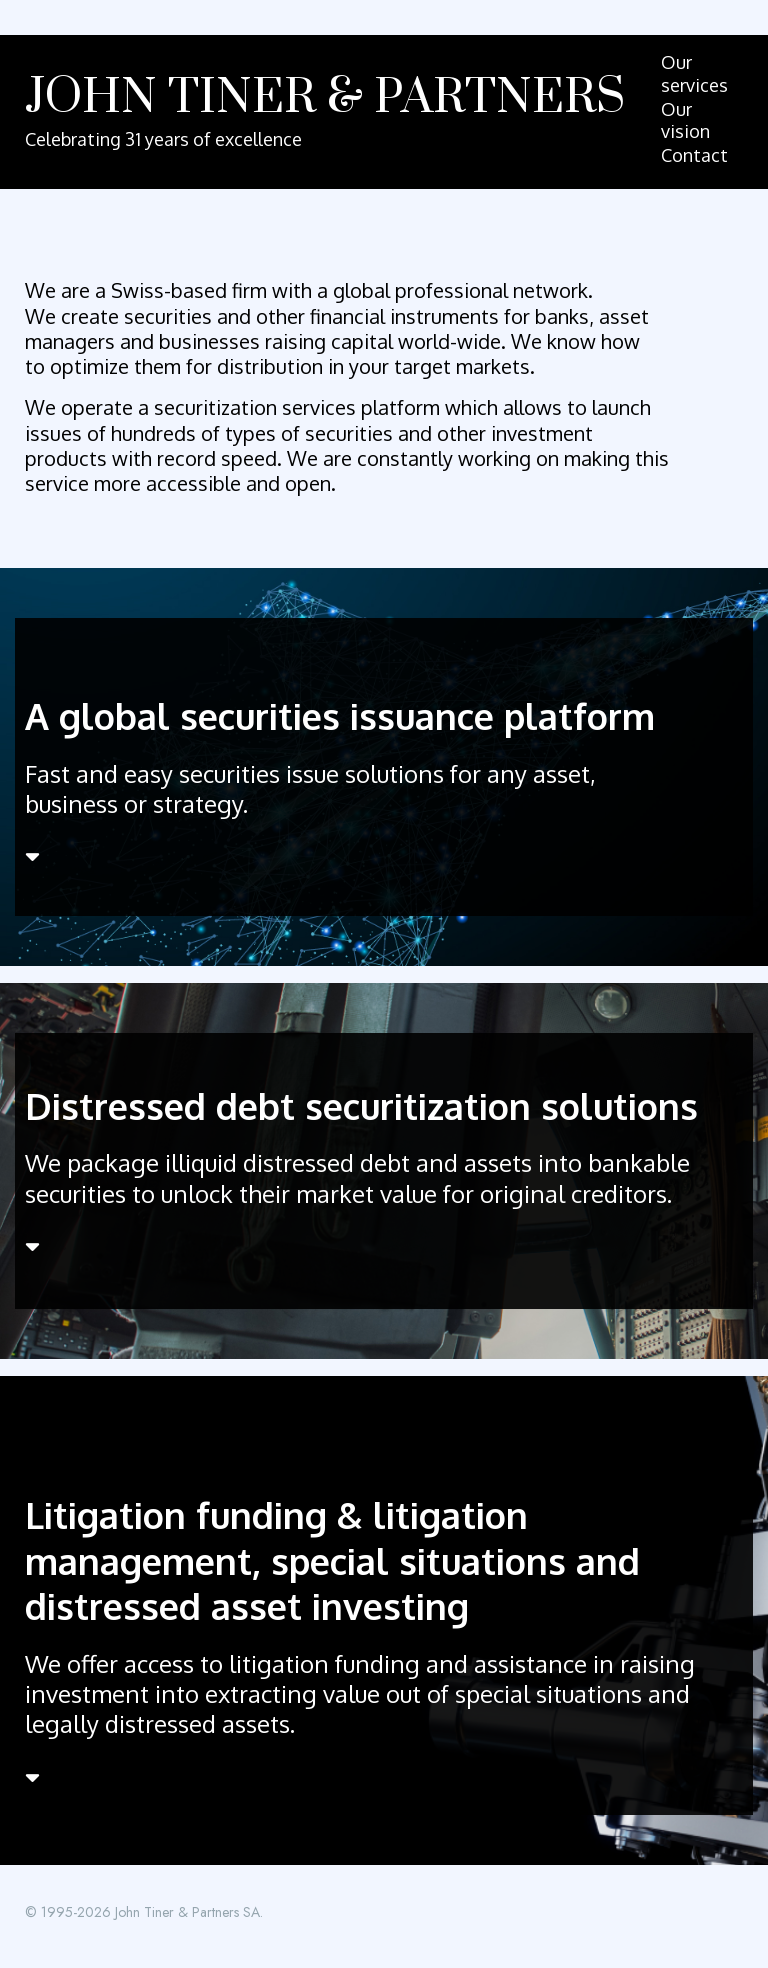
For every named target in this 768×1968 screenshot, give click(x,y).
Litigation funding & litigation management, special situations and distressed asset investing (332, 1560)
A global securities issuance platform (340, 715)
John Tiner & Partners (325, 98)
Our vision (685, 120)
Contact (694, 155)
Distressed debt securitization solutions (361, 1105)
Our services (694, 73)
